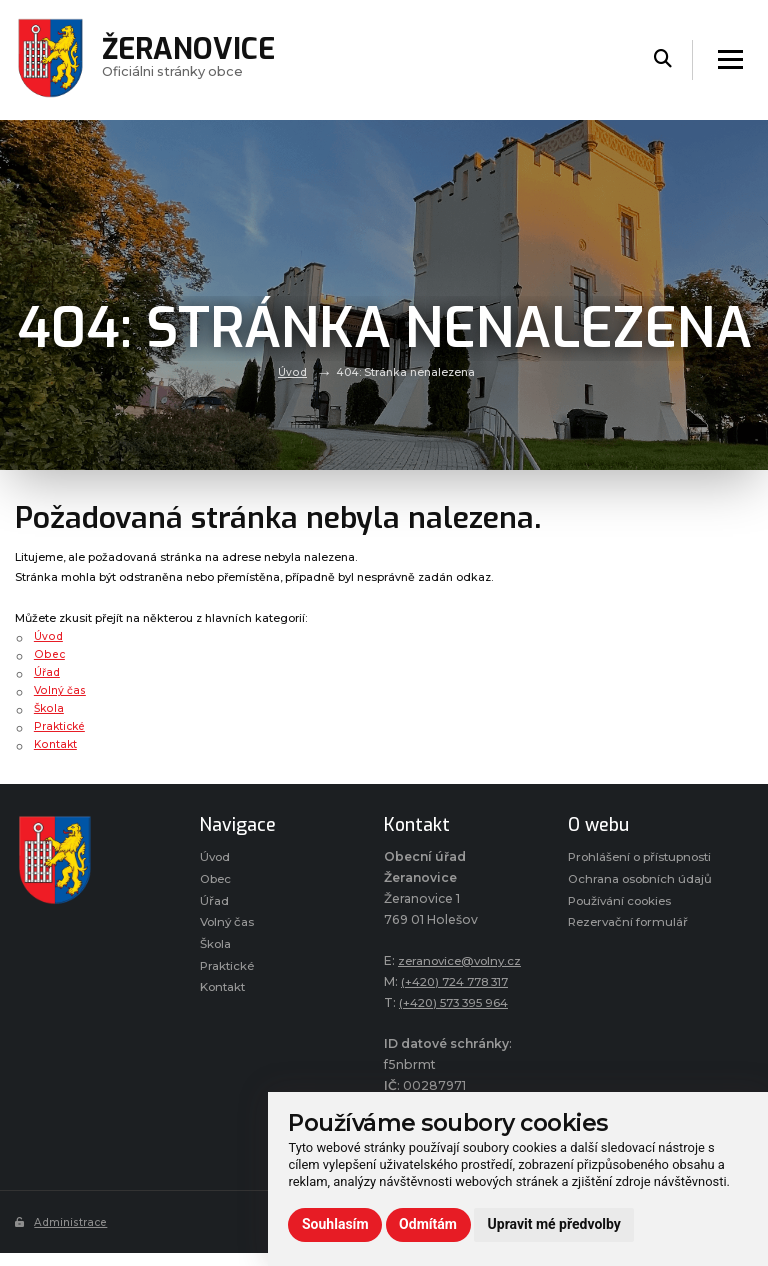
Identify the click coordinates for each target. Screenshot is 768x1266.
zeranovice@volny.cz (450, 981)
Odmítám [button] (428, 1224)
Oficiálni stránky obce (192, 60)
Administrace (62, 1243)
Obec (49, 654)
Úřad (47, 672)
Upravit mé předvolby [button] (554, 1224)
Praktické (61, 726)
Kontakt (56, 744)
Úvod (292, 372)
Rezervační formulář (631, 967)
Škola (49, 708)
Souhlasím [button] (335, 1224)
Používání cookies (624, 944)
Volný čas (60, 690)
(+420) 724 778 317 (461, 1002)
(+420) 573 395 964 (460, 1023)
